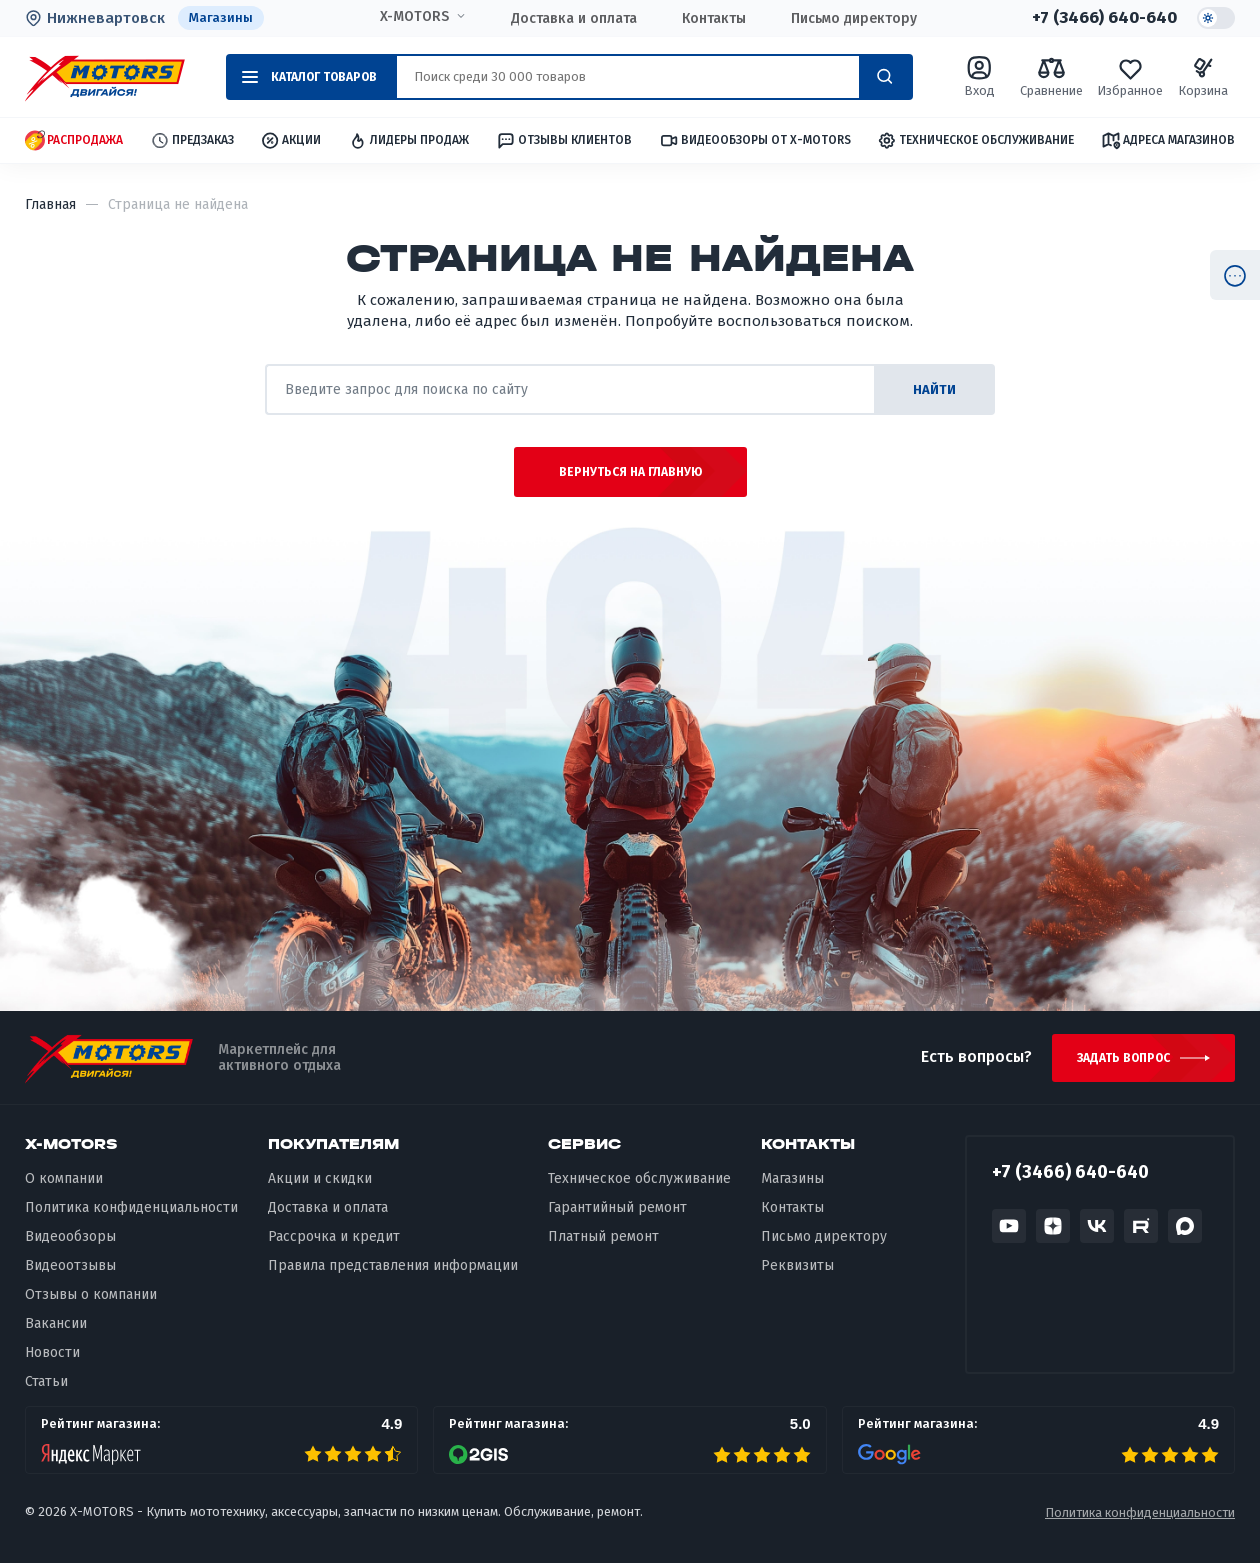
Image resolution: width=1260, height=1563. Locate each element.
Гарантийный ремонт (617, 1207)
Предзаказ (192, 140)
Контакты (714, 18)
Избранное (1130, 76)
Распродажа (74, 140)
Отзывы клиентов (564, 140)
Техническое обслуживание (975, 140)
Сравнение (1051, 76)
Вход (979, 76)
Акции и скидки (320, 1178)
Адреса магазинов (1168, 140)
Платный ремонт (603, 1236)
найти (934, 389)
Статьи (46, 1381)
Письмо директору (854, 18)
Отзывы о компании (91, 1294)
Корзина (1203, 76)
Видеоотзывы (70, 1265)
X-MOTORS (414, 17)
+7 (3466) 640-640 (1104, 18)
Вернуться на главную (630, 472)
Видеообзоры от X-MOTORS (755, 140)
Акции (290, 140)
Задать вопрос (1123, 1058)
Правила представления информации (393, 1265)
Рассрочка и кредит (334, 1236)
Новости (52, 1352)
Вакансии (56, 1323)
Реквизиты (797, 1265)
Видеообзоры (70, 1236)
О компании (64, 1178)
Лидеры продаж (408, 140)
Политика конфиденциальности (131, 1207)
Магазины (221, 17)
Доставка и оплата (574, 18)
